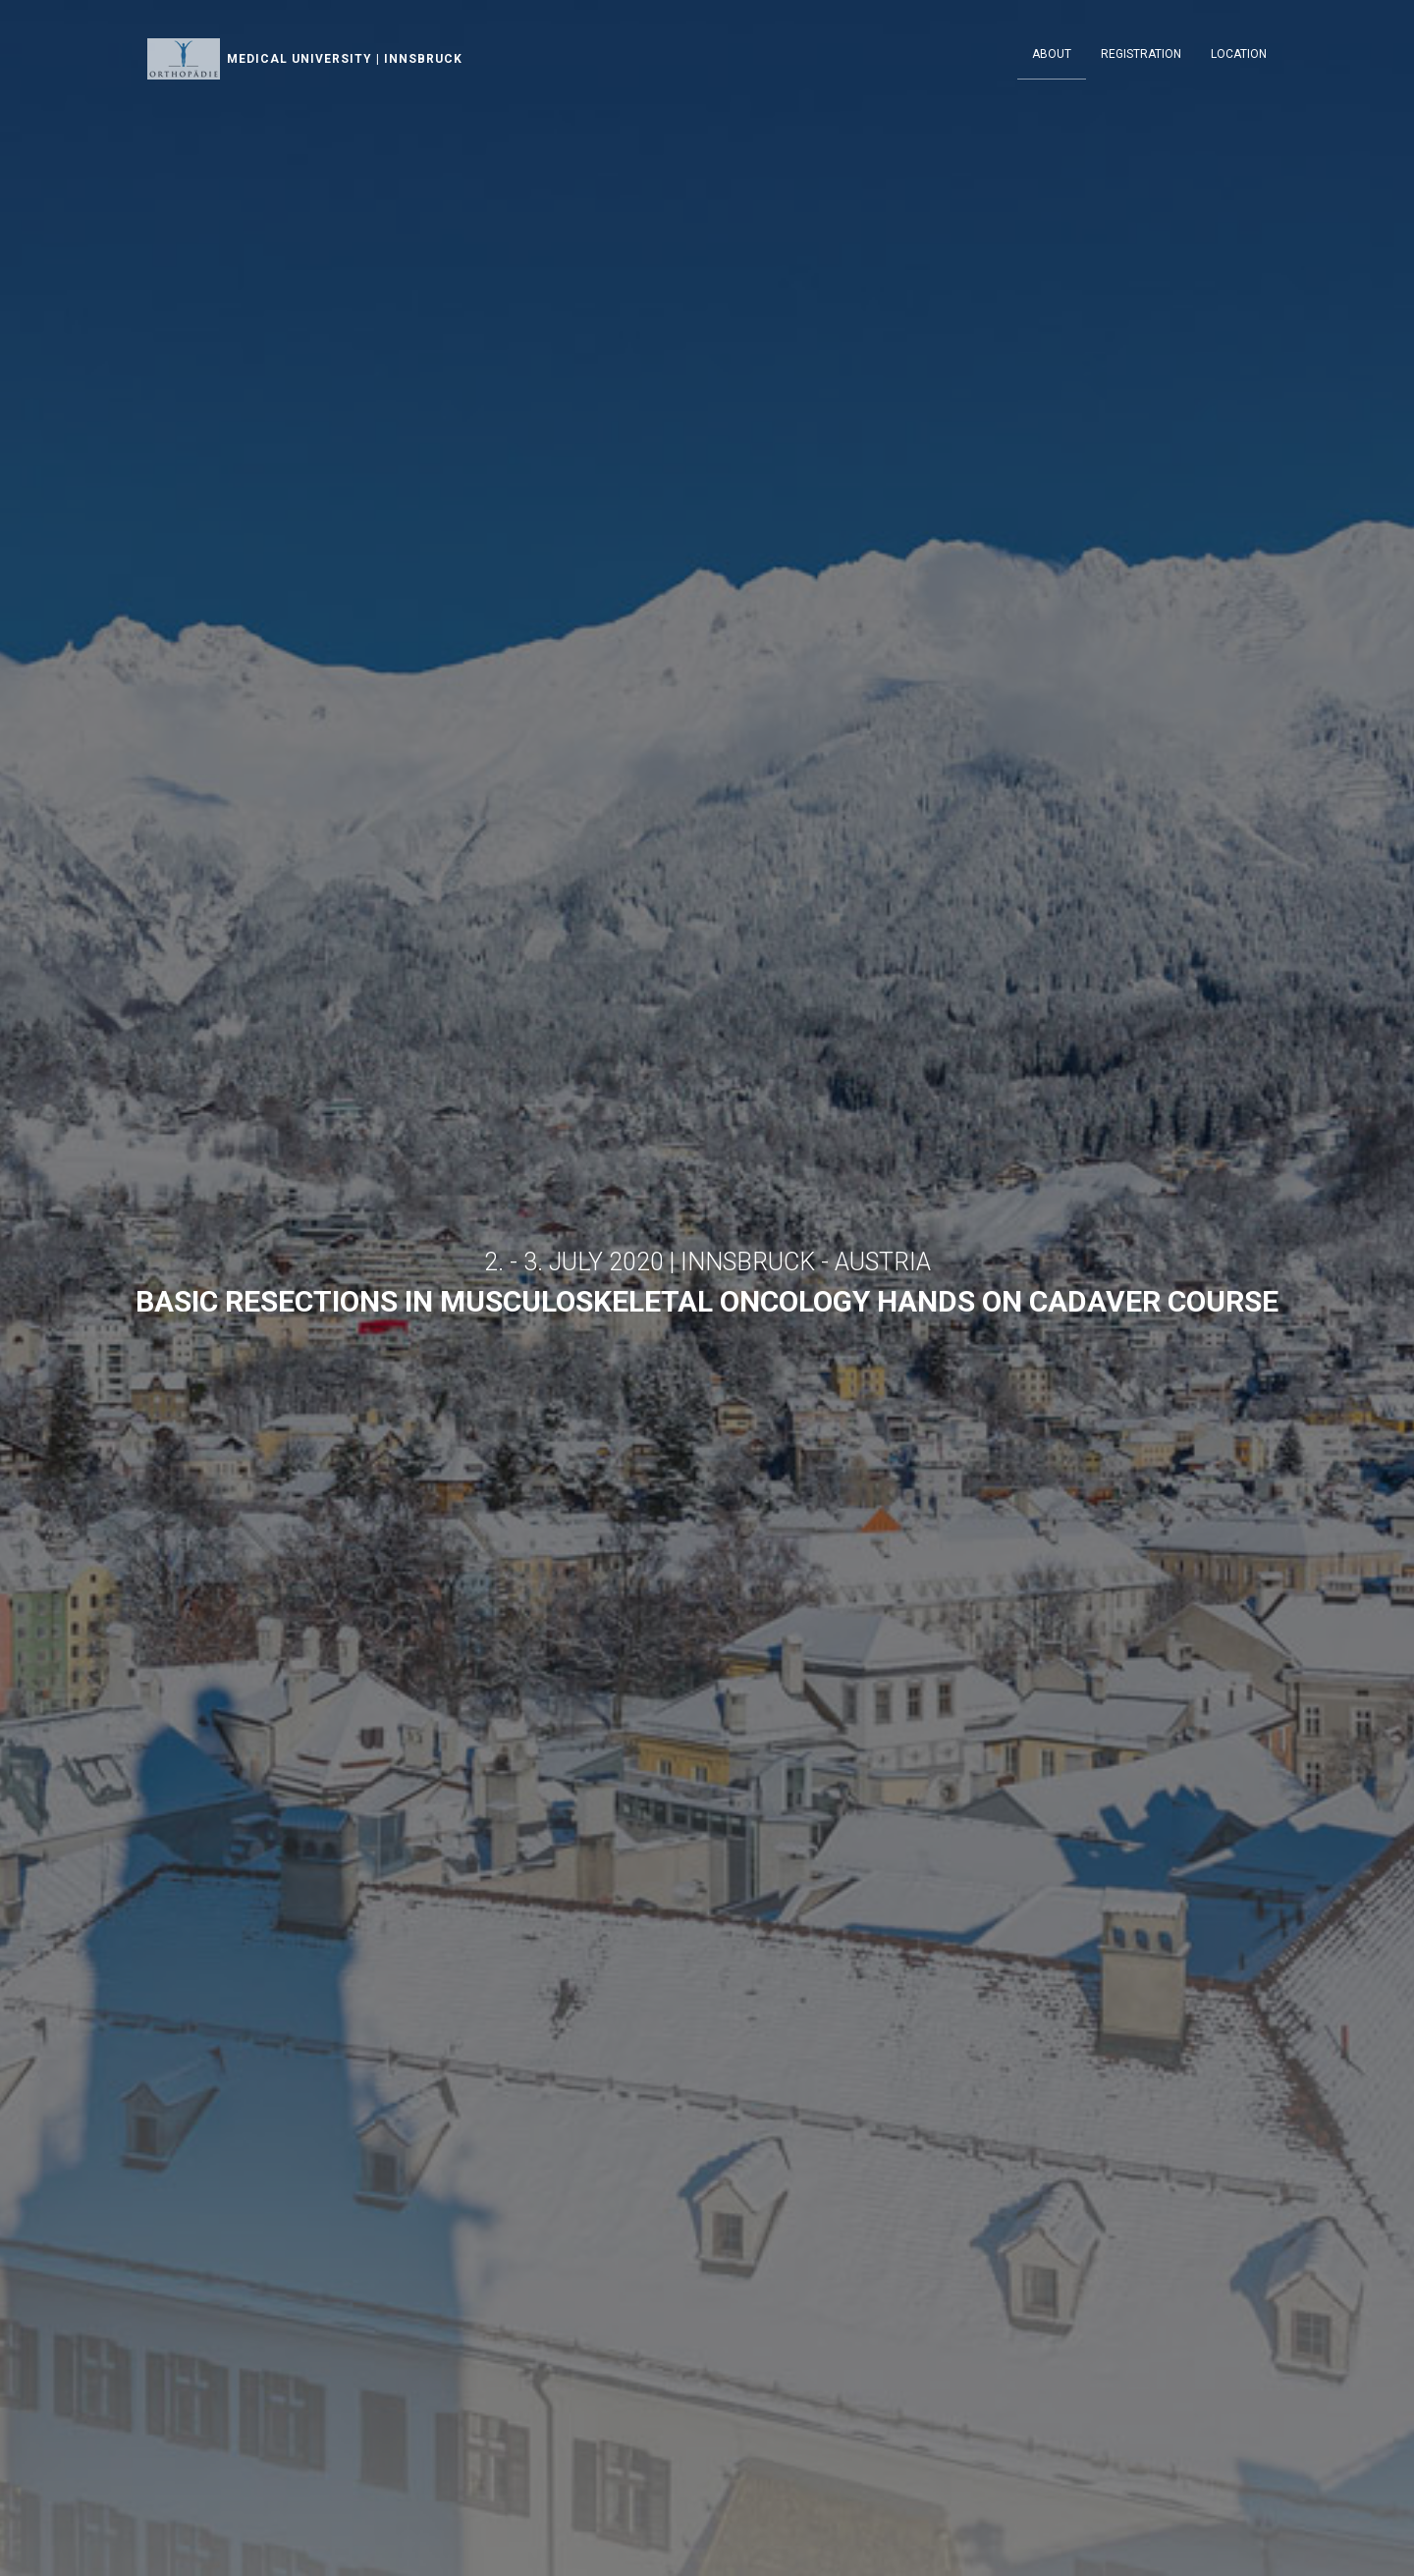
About (1051, 54)
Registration (1141, 54)
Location (1239, 54)
